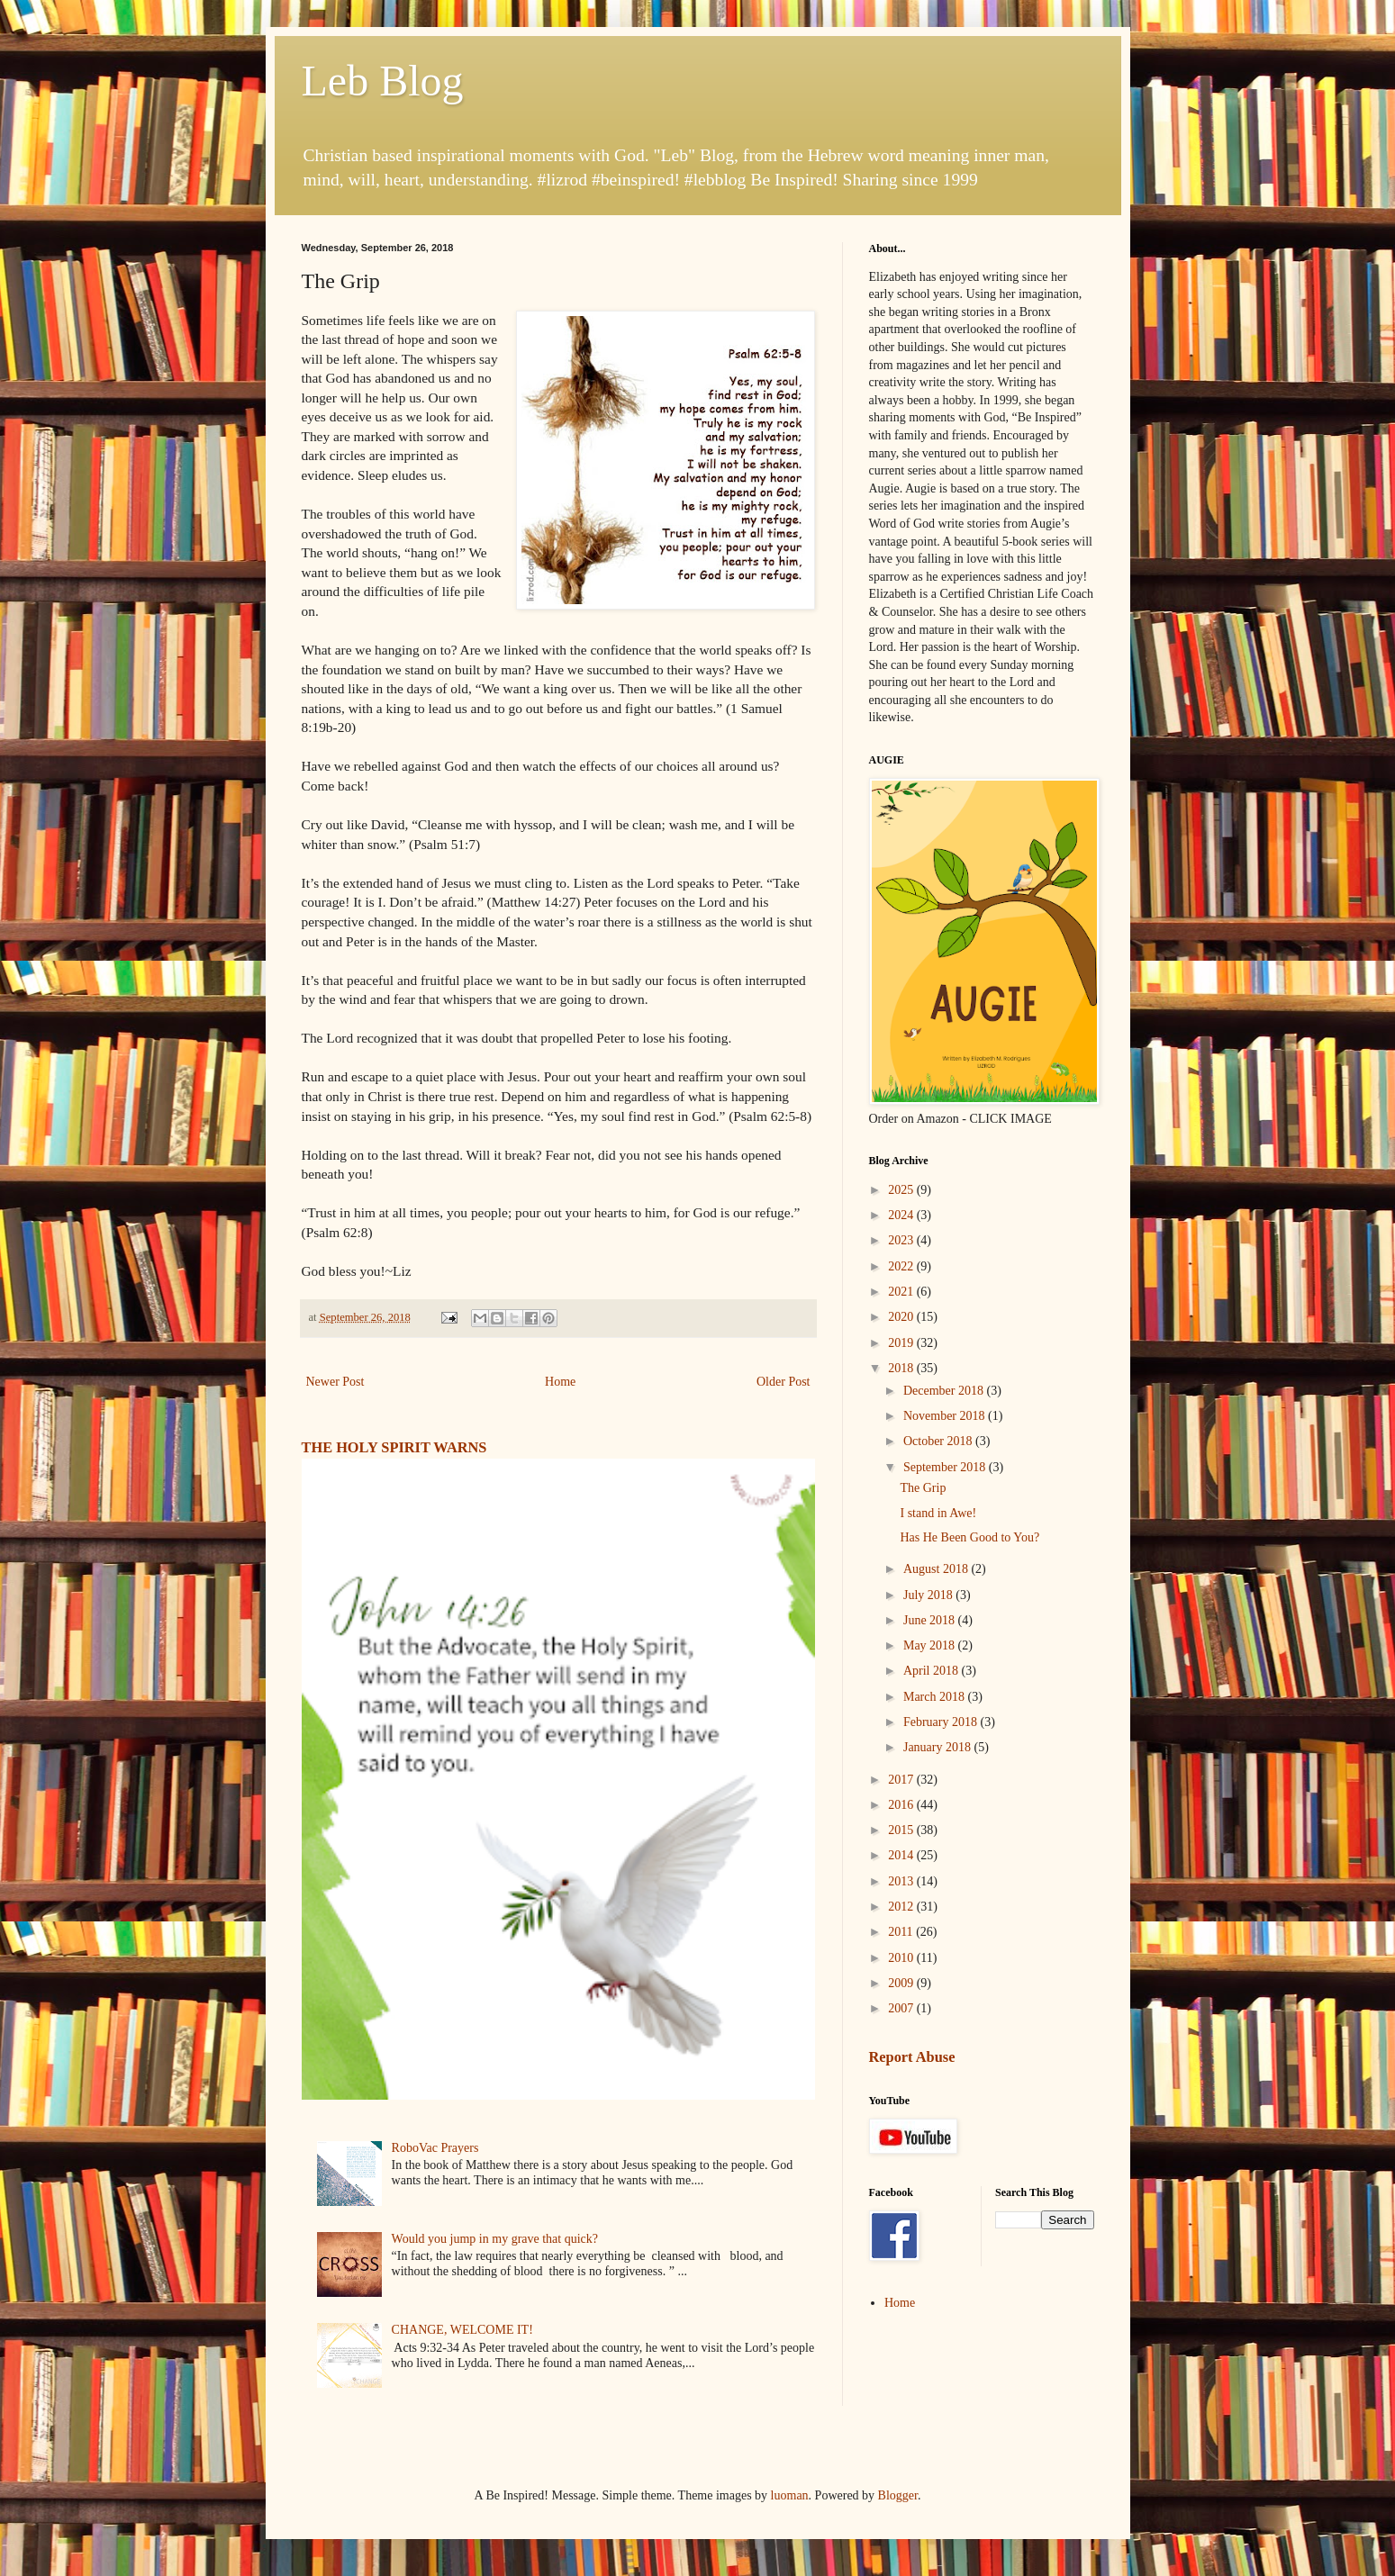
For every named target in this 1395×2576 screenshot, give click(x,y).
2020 (902, 1317)
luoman (790, 2495)
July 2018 (929, 1595)
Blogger (898, 2495)
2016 (902, 1805)
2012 (902, 1906)
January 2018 (938, 1747)
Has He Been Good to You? (969, 1537)
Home (560, 1381)
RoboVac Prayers (435, 2148)
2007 (902, 2008)
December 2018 (945, 1390)
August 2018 (937, 1569)
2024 (902, 1215)
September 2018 (946, 1467)
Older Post (783, 1381)
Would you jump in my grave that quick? (495, 2239)
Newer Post (335, 1381)
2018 (902, 1368)
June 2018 (930, 1620)
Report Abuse (912, 2056)
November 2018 (945, 1416)
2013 (902, 1881)
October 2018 (939, 1441)
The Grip (923, 1488)
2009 (902, 1983)
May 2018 (930, 1645)
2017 (902, 1779)
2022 (902, 1266)
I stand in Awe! (938, 1513)
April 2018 (932, 1670)
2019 (902, 1343)
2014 (902, 1855)
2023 (902, 1240)
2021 (902, 1291)
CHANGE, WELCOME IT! (462, 2329)
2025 (902, 1190)
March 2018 (935, 1697)
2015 (902, 1830)
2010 (902, 1958)
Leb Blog (383, 80)
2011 (902, 1932)
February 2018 (942, 1722)
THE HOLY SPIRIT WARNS (394, 1447)
